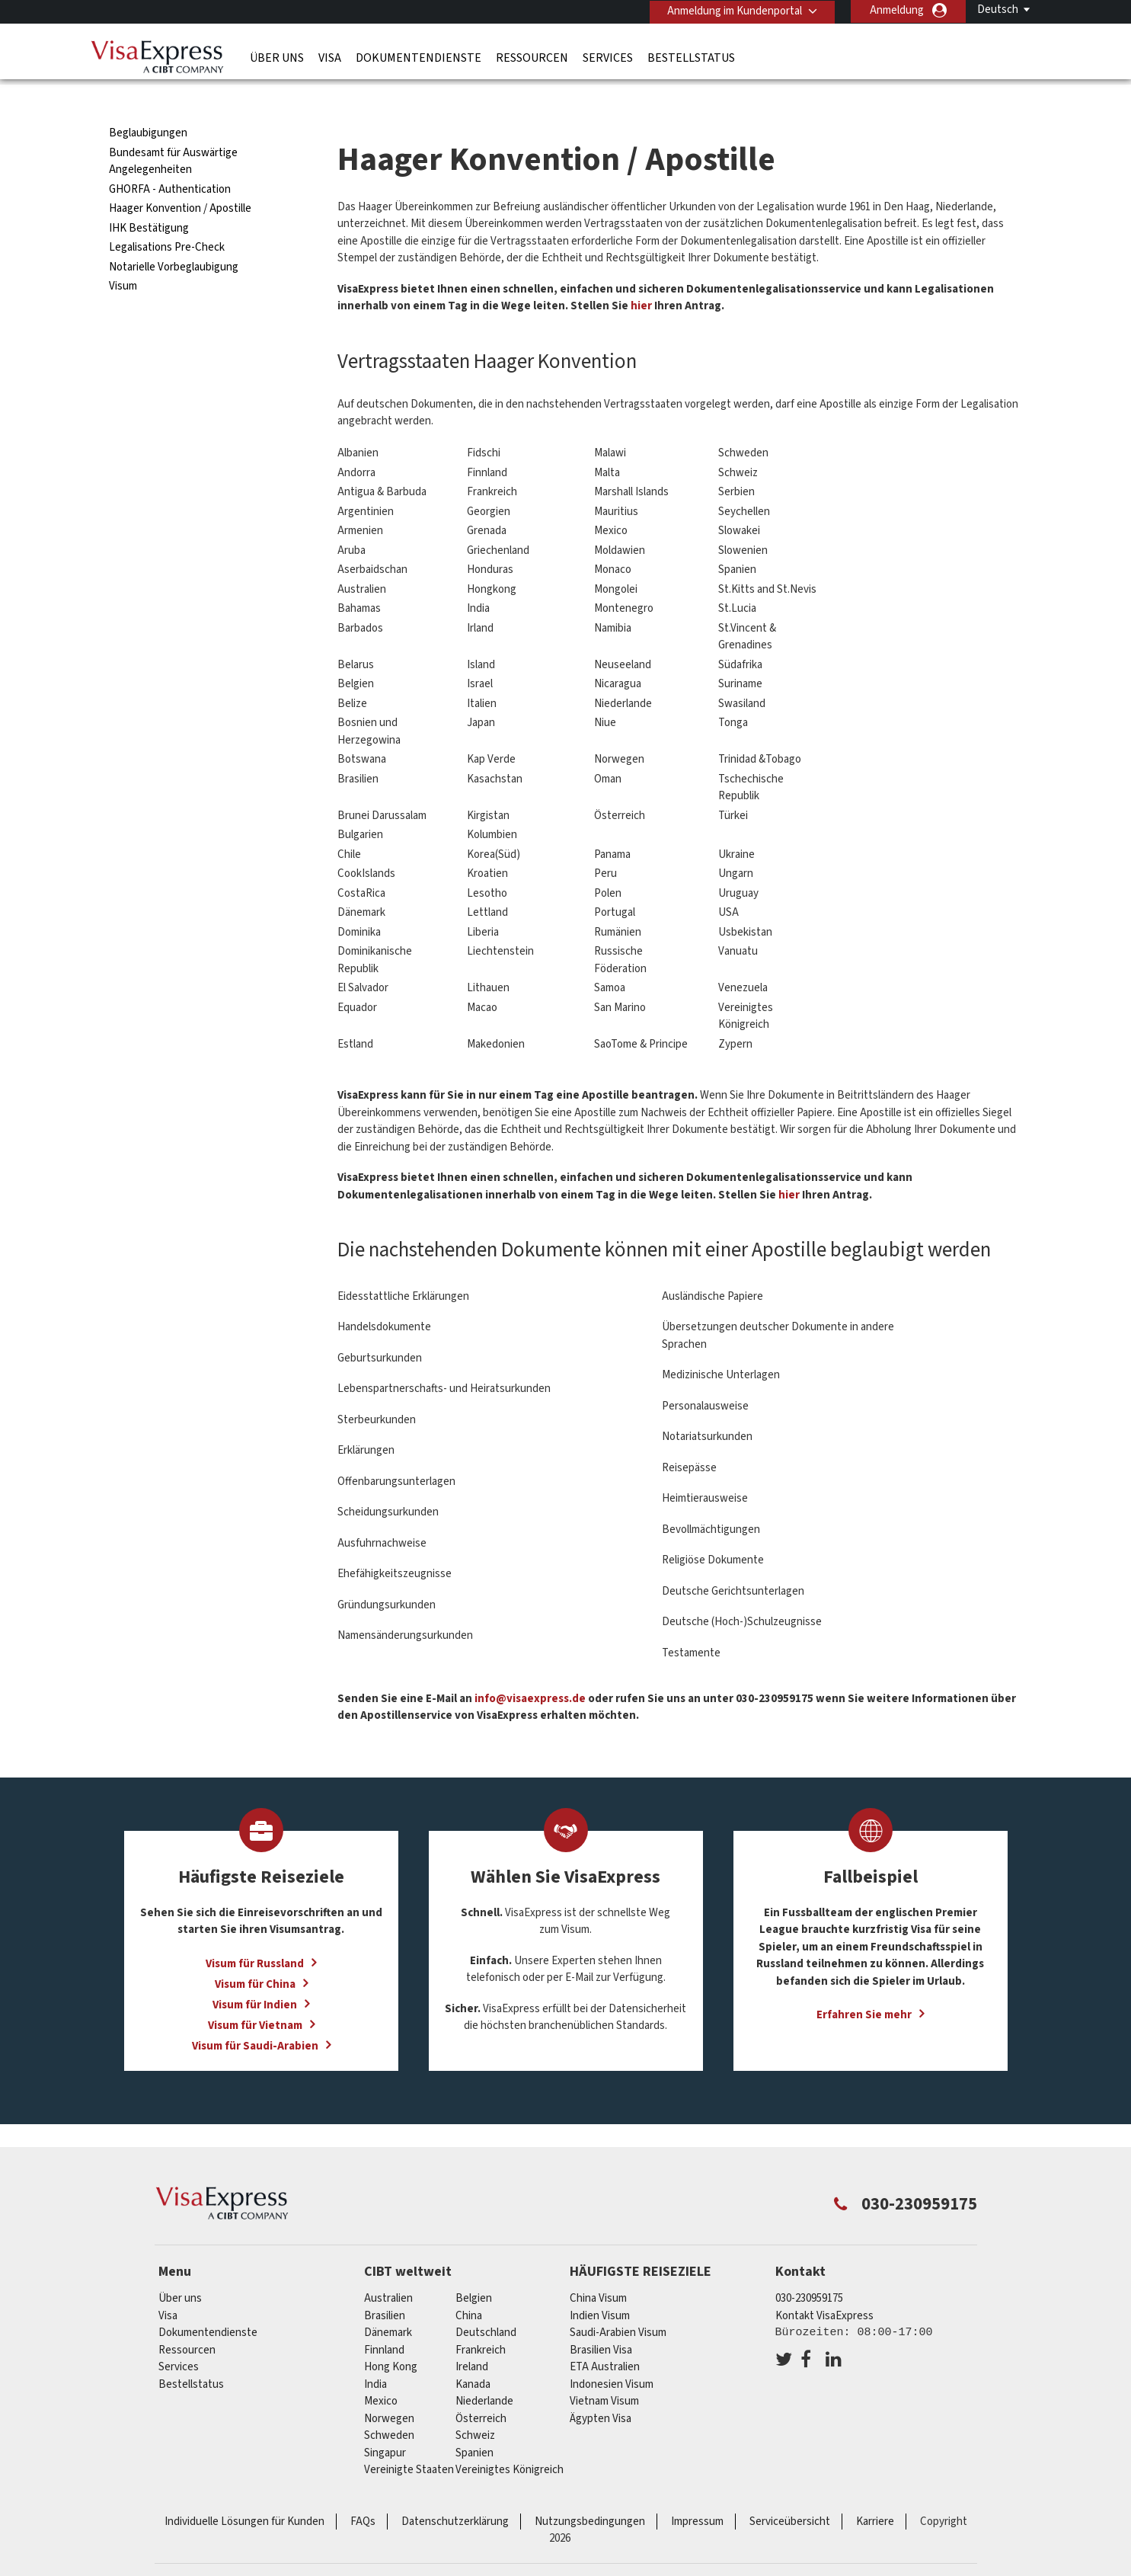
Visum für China (255, 1953)
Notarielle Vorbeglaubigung (173, 236)
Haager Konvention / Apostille (180, 178)
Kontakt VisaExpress (824, 2285)
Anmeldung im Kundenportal (733, 10)
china (468, 2285)
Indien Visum (600, 2285)
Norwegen (389, 2387)
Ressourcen (532, 57)
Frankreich (480, 2319)
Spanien (474, 2422)
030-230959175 (809, 2268)
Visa (329, 57)
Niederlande (484, 2371)
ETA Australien (605, 2336)
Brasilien (384, 2285)
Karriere (875, 2490)
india (375, 2353)
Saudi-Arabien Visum (618, 2302)
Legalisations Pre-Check (167, 217)
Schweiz (475, 2405)
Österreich (480, 2387)
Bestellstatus (691, 57)
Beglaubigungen (148, 102)
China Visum (598, 2268)
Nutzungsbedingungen (590, 2490)
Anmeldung (897, 10)
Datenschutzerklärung (455, 2490)
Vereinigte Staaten (409, 2439)
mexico (381, 2371)
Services (608, 57)
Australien (388, 2268)
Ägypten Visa (600, 2387)
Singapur (385, 2422)
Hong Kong (390, 2336)
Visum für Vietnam (255, 1994)
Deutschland (485, 2302)
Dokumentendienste (418, 57)
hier (641, 275)
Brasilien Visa (601, 2319)
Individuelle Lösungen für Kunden (244, 2490)
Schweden (389, 2405)
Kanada (472, 2353)
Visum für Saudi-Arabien (255, 2015)
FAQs (362, 2490)
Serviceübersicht (789, 2490)
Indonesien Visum (611, 2353)
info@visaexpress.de (530, 1667)
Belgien (473, 2268)
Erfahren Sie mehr (864, 1984)
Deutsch (997, 10)
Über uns (277, 57)
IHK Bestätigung (149, 197)
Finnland (384, 2319)
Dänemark (388, 2302)
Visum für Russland (255, 1933)
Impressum (697, 2490)
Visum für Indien (254, 1974)
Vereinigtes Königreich (509, 2439)
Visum (123, 256)
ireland (471, 2336)
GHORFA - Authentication (170, 158)
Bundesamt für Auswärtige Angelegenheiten (173, 130)
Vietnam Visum (604, 2371)
